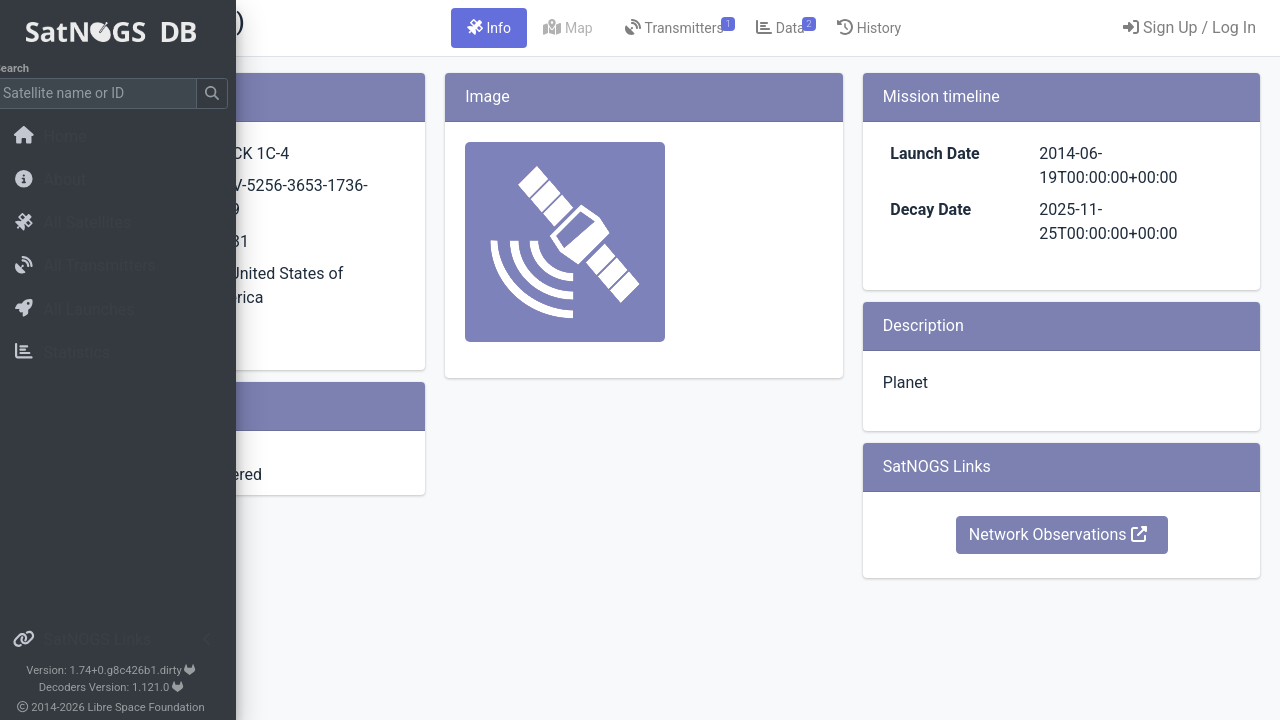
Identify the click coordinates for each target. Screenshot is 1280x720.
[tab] (614, 28)
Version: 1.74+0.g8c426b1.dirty (124, 670)
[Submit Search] (226, 93)
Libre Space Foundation (160, 707)
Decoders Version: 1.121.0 (125, 687)
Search (25, 68)
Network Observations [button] (1099, 534)
